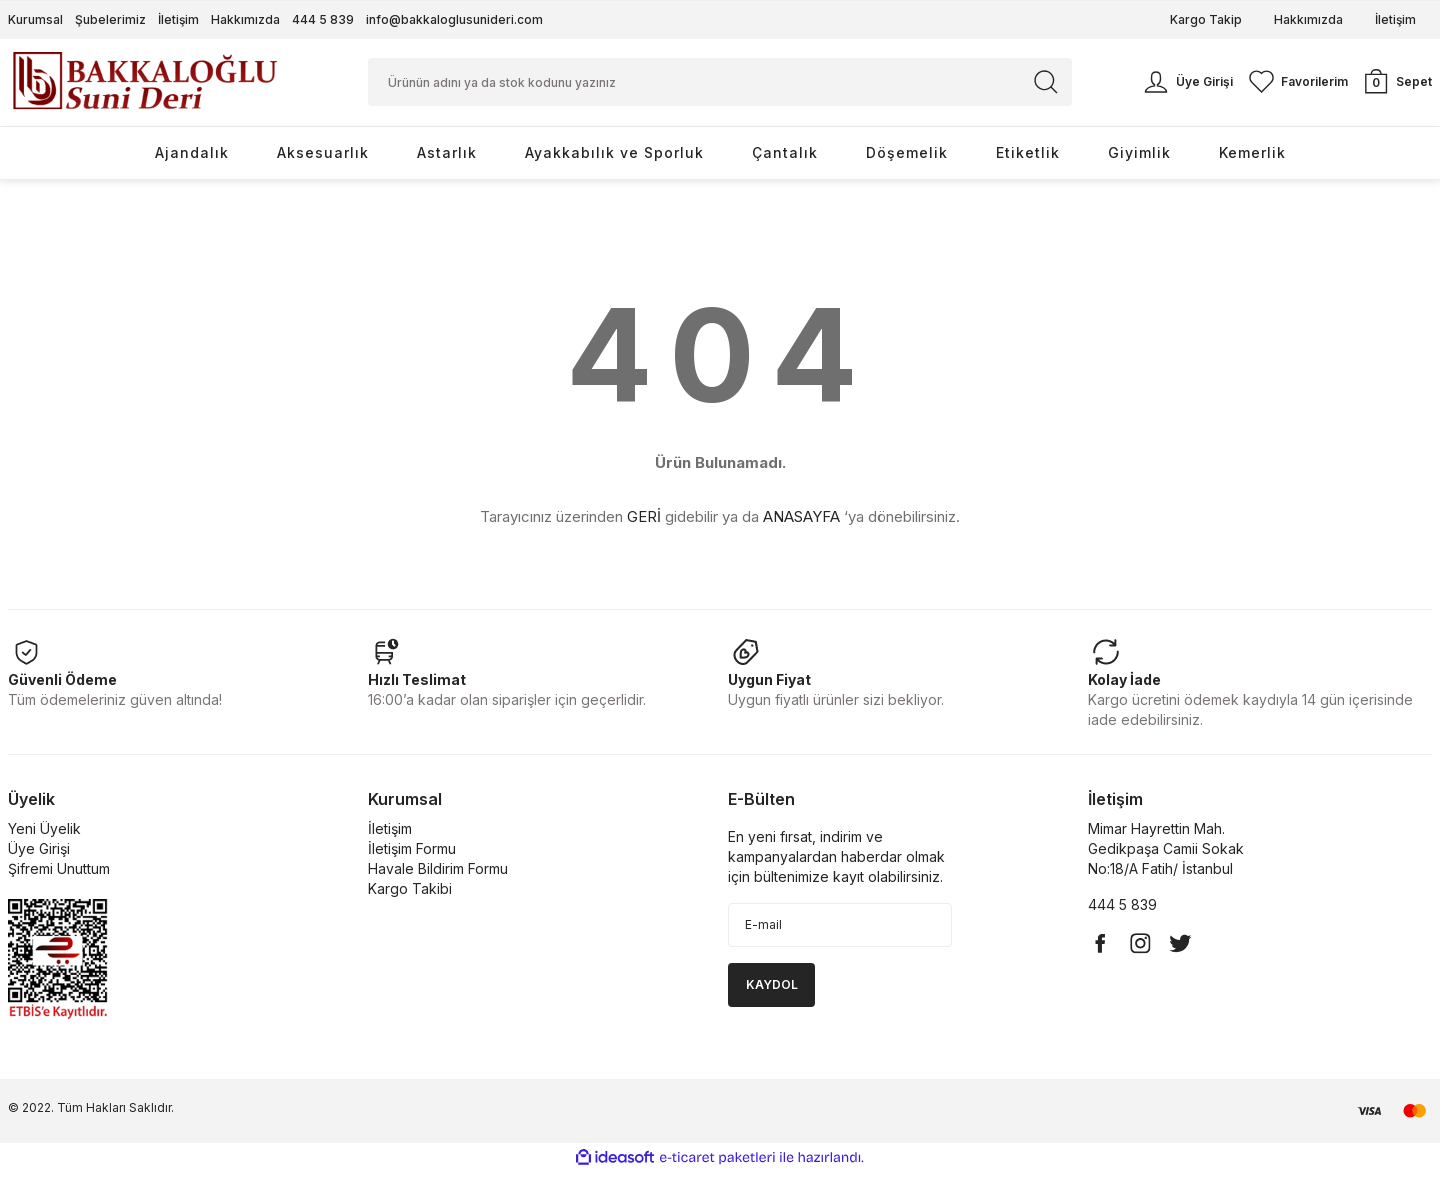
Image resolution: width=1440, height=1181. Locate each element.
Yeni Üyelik (44, 837)
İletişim (178, 19)
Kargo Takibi (410, 897)
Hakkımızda (245, 19)
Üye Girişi (39, 857)
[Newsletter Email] (840, 934)
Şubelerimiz (110, 19)
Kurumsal (35, 19)
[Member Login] (1186, 87)
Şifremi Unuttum (59, 877)
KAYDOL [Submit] (772, 993)
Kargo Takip (1206, 19)
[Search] (720, 87)
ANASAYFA (801, 526)
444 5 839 (323, 19)
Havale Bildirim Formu (438, 877)
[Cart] (1396, 87)
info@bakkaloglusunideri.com (454, 19)
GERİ (644, 526)
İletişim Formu (412, 857)
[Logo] (144, 85)
